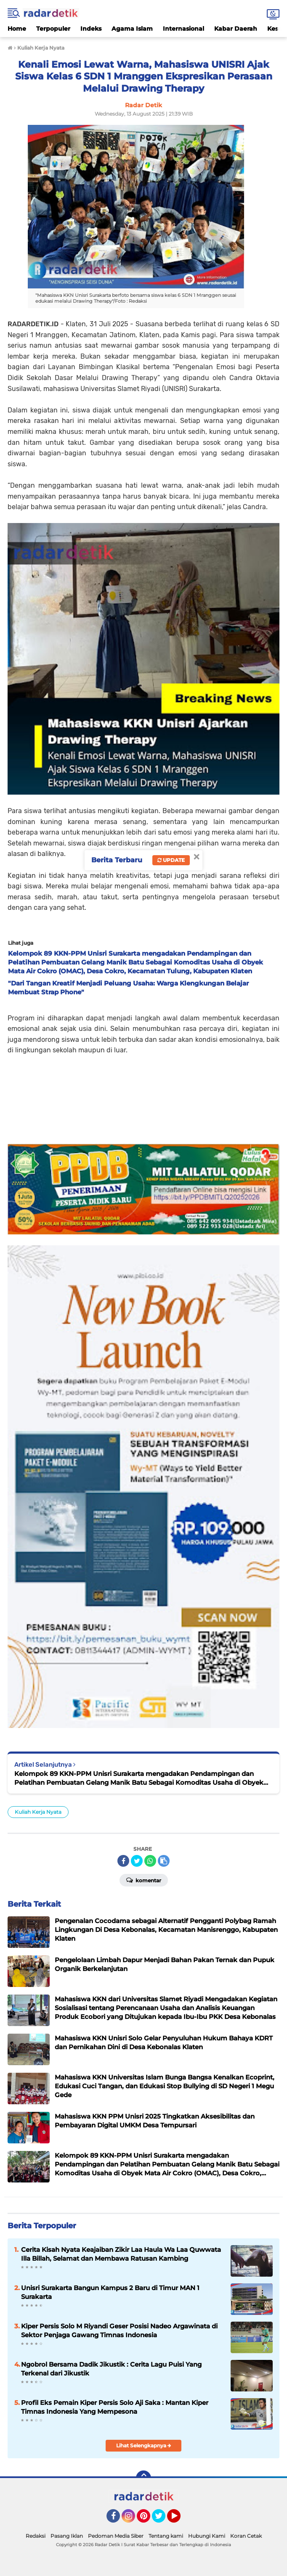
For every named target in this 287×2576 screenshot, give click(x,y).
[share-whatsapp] (150, 1861)
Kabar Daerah (235, 28)
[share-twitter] (137, 1861)
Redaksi (35, 2536)
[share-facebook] (123, 1861)
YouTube (179, 2519)
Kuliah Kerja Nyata (38, 1812)
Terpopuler (53, 28)
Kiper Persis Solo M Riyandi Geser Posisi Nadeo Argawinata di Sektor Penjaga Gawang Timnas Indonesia (119, 2330)
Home (17, 28)
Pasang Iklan (66, 2536)
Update (171, 860)
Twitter (162, 2519)
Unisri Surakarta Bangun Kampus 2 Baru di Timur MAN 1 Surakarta (110, 2292)
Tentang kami (166, 2536)
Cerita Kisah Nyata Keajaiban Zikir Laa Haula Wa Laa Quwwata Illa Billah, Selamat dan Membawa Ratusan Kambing (121, 2254)
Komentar (143, 1880)
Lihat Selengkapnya (143, 2445)
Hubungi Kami (206, 2536)
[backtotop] (143, 2478)
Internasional (183, 28)
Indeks (90, 28)
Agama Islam (132, 28)
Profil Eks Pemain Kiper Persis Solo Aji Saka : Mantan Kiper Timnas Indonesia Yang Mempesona (114, 2407)
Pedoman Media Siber (116, 2536)
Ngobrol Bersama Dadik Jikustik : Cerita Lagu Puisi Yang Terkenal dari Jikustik (111, 2368)
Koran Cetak (246, 2536)
